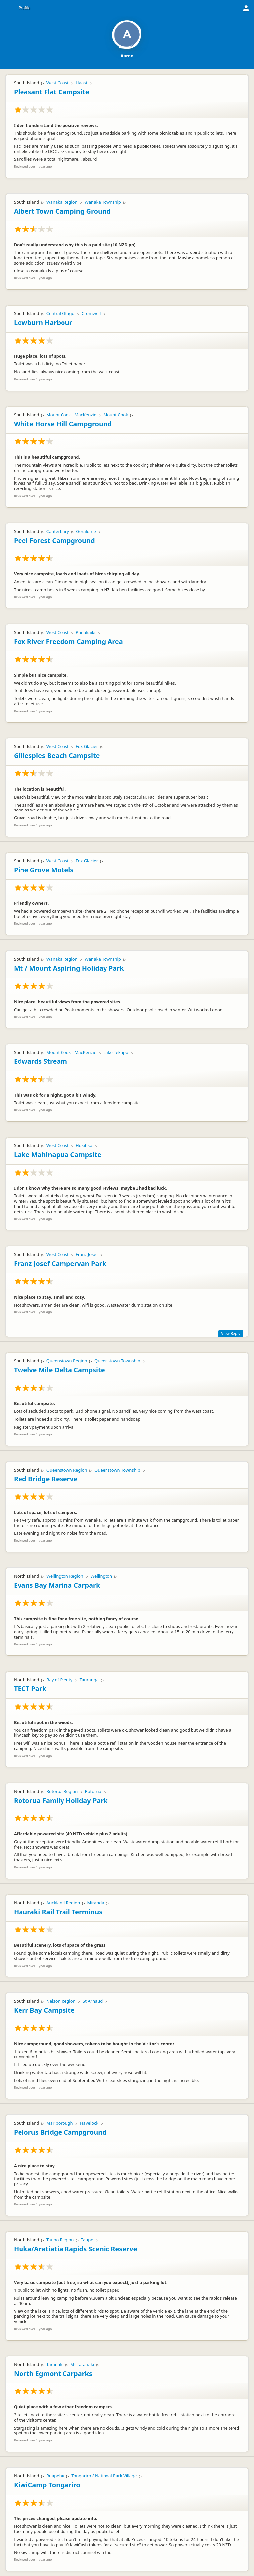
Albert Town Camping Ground (62, 211)
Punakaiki (85, 632)
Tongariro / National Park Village (104, 2476)
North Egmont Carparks (53, 2373)
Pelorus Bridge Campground (60, 2132)
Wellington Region (64, 1576)
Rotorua (93, 1791)
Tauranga (89, 1680)
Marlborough (59, 2123)
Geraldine (86, 531)
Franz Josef (87, 1254)
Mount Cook (115, 415)
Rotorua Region (62, 1791)
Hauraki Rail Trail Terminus (58, 1911)
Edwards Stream (40, 1061)
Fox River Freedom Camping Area (68, 641)
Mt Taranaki (82, 2364)
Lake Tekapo (115, 1052)
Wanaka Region (62, 202)
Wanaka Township (103, 202)
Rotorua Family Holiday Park (61, 1800)
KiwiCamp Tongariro (47, 2484)
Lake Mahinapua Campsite (57, 1154)
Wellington (101, 1576)
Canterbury (57, 531)
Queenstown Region (66, 1361)
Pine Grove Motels (43, 869)
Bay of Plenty (59, 1680)
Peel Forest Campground (54, 540)
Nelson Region (61, 2001)
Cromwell (91, 313)
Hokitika (84, 1145)
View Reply (230, 1333)
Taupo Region (60, 2240)
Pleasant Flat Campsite (51, 91)
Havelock (89, 2123)
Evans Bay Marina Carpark (57, 1585)
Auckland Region (63, 1903)
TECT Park (30, 1688)
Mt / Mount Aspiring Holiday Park (69, 968)
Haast (81, 83)
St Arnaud (93, 2001)
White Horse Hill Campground (63, 423)
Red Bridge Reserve (46, 1479)
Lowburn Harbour (43, 322)
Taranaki (55, 2364)
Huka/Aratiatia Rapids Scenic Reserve (75, 2248)
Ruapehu (55, 2476)
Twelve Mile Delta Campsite (59, 1369)
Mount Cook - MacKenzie (71, 415)
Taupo (87, 2240)
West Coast (57, 83)
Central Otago (60, 313)
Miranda (95, 1903)
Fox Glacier (87, 746)
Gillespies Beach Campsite (57, 755)
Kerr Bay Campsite (44, 2010)
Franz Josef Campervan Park (60, 1263)
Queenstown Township (117, 1361)
